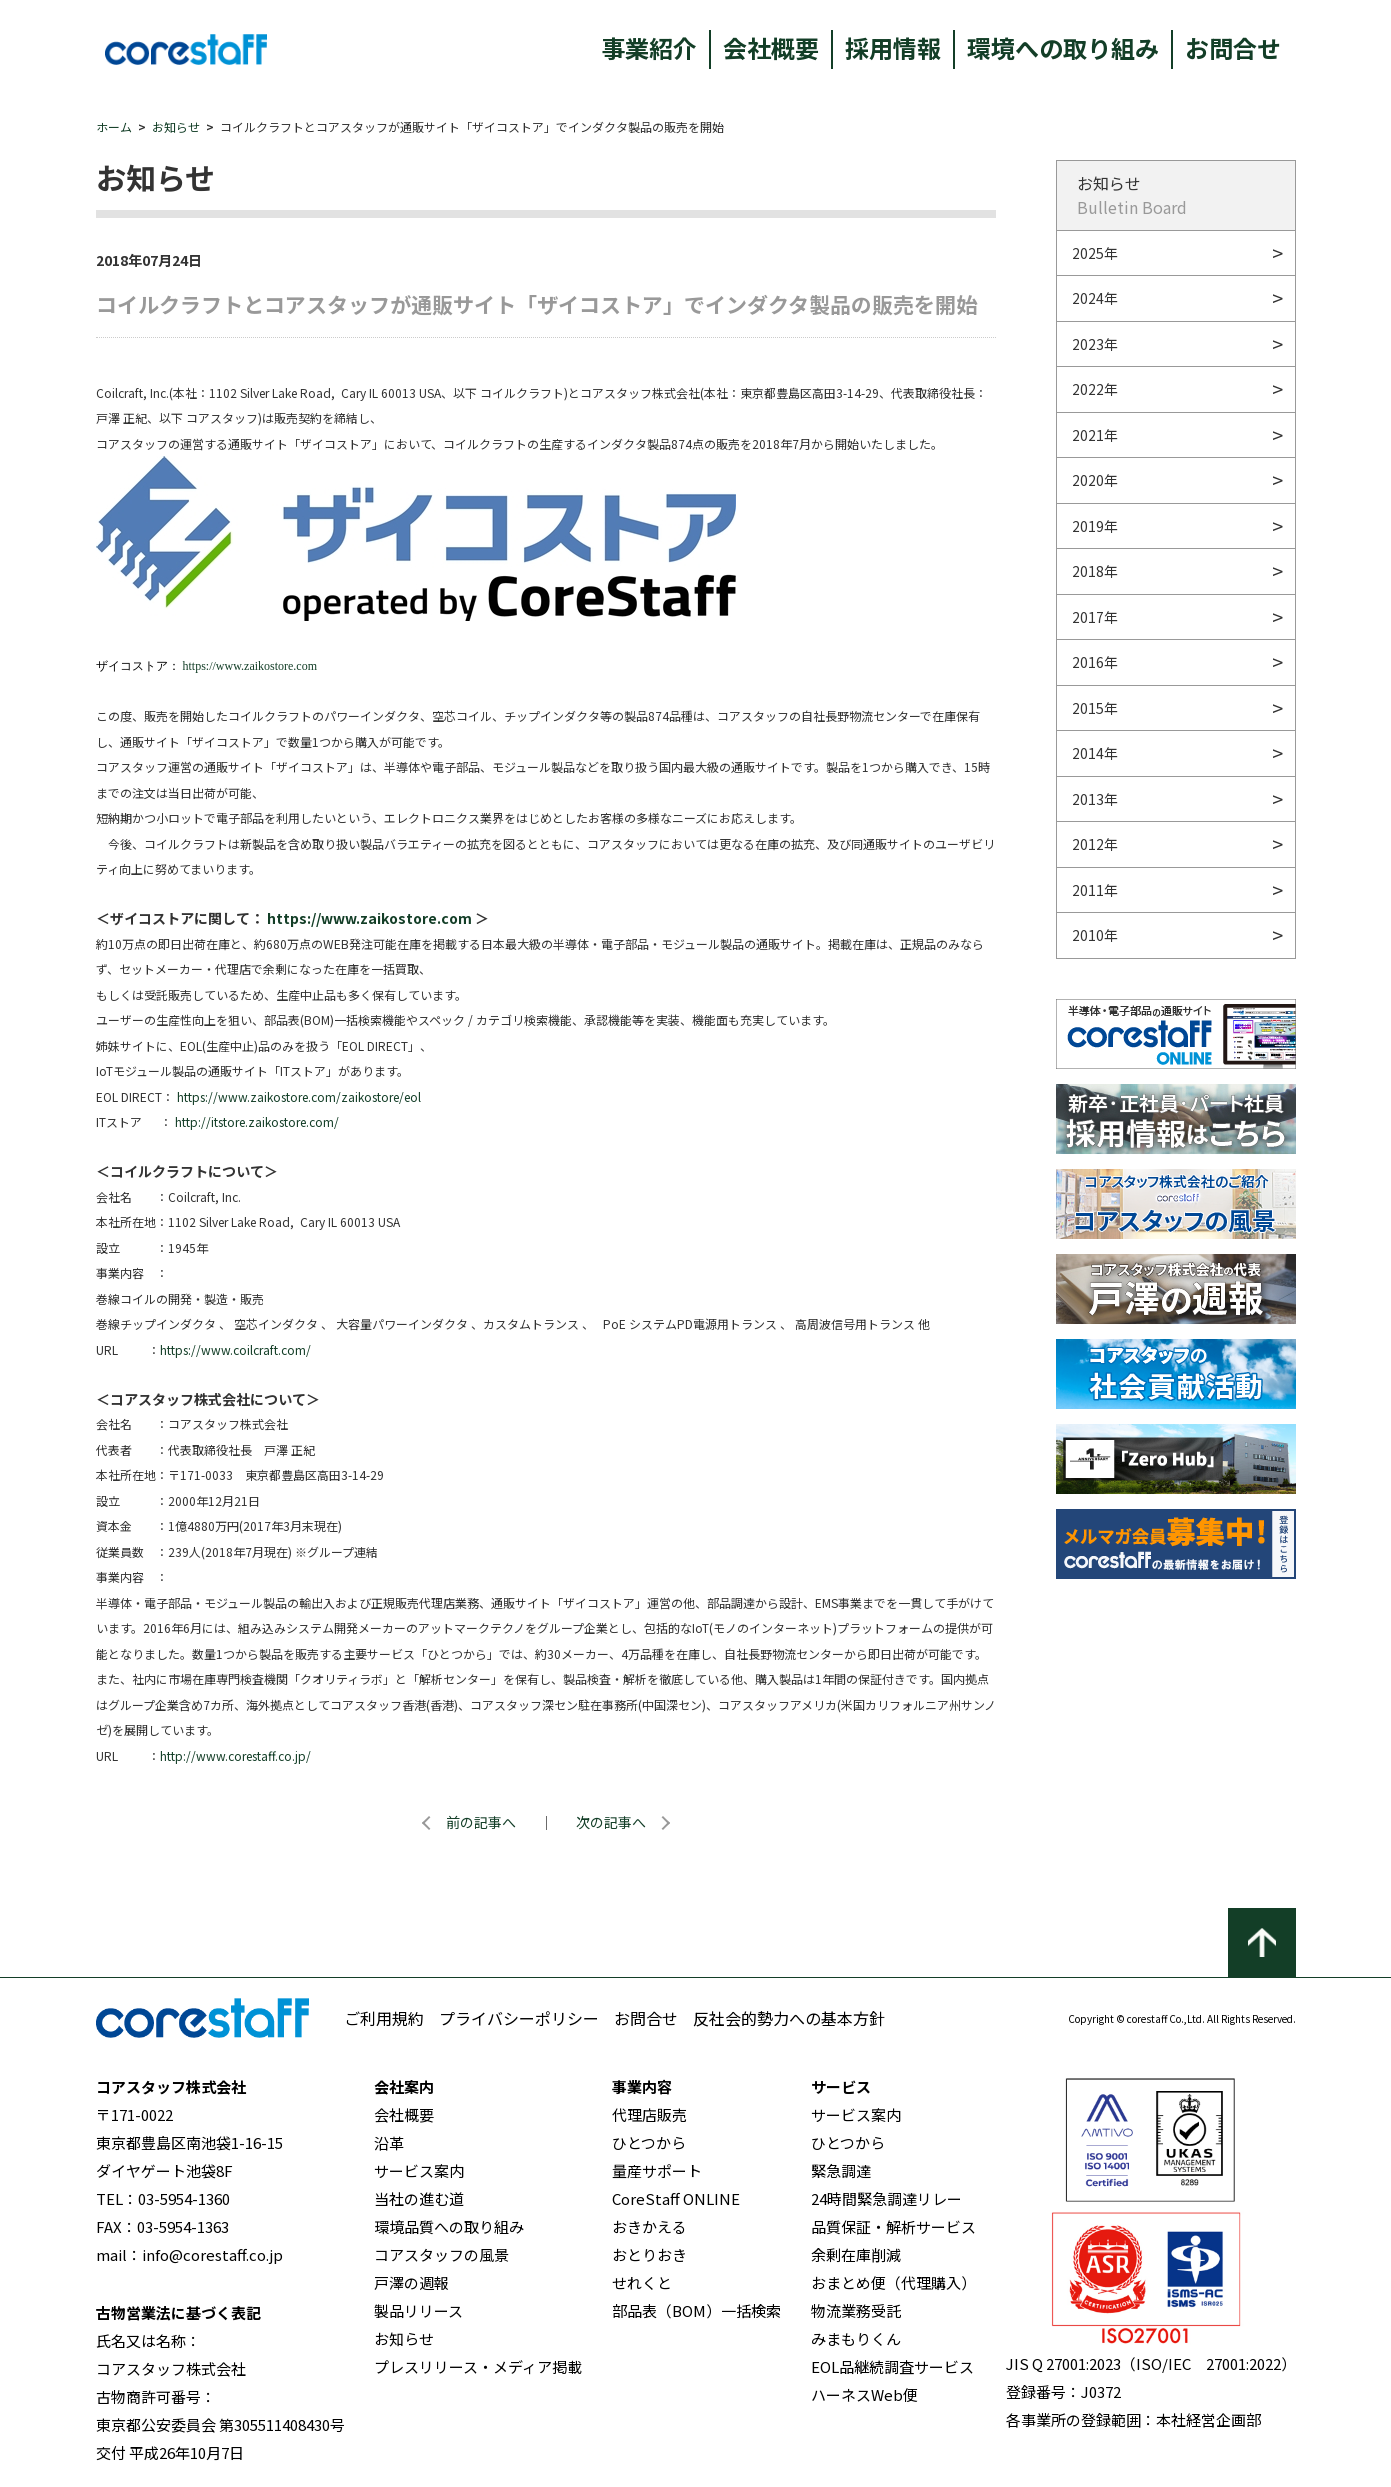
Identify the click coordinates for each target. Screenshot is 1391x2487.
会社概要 (771, 47)
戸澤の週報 (411, 2282)
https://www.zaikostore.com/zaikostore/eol (299, 1096)
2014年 (1095, 753)
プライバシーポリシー (519, 2018)
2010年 (1095, 935)
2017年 (1095, 617)
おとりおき (649, 2254)
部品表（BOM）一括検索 (696, 2310)
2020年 (1095, 480)
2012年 (1095, 844)
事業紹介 (649, 47)
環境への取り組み (1063, 47)
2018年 (1095, 571)
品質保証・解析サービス (893, 2226)
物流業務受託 (856, 2310)
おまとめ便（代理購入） (893, 2282)
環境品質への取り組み (449, 2226)
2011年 (1095, 890)
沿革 (389, 2142)
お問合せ (1233, 47)
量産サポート (657, 2170)
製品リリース (418, 2310)
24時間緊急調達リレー (886, 2198)
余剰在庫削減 (856, 2254)
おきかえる (649, 2226)
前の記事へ (481, 1822)
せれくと (642, 2282)
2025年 (1095, 253)
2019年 (1095, 526)
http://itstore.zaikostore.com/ (257, 1121)
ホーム (114, 126)
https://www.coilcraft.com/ (235, 1349)
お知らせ (176, 126)
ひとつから (649, 2142)
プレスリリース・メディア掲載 (478, 2366)
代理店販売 (649, 2114)
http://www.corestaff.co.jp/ (235, 1755)
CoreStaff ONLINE (676, 2198)
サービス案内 (419, 2170)
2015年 (1095, 708)
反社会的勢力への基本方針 (789, 2018)
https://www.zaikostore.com (250, 666)
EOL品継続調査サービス (892, 2366)
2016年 (1095, 662)
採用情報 (893, 47)
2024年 (1095, 298)
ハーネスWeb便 (864, 2394)
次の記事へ (611, 1822)
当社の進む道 (419, 2198)
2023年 (1095, 344)
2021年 (1095, 435)
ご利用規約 (384, 2018)
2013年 (1095, 799)
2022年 (1095, 389)
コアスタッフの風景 (441, 2254)
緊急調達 (841, 2170)
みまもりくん (856, 2338)
